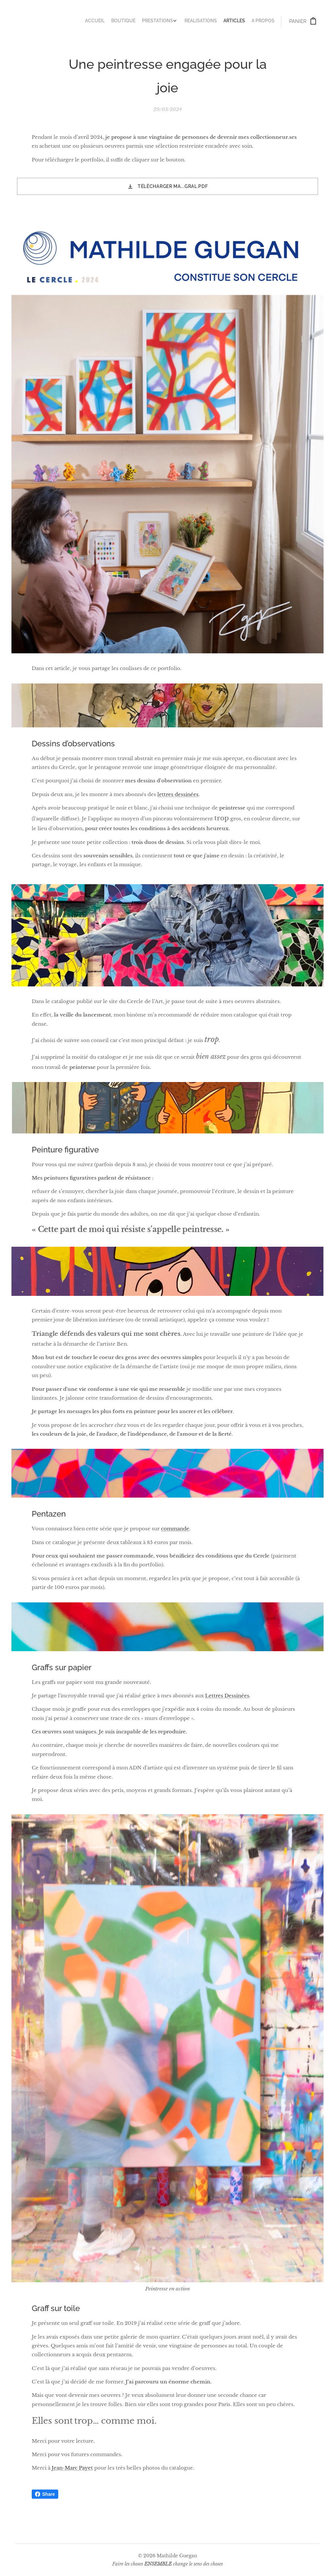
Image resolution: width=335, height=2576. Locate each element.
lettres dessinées (178, 794)
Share (45, 2494)
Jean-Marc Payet (72, 2468)
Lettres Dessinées (227, 1695)
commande (175, 1529)
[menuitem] (237, 21)
